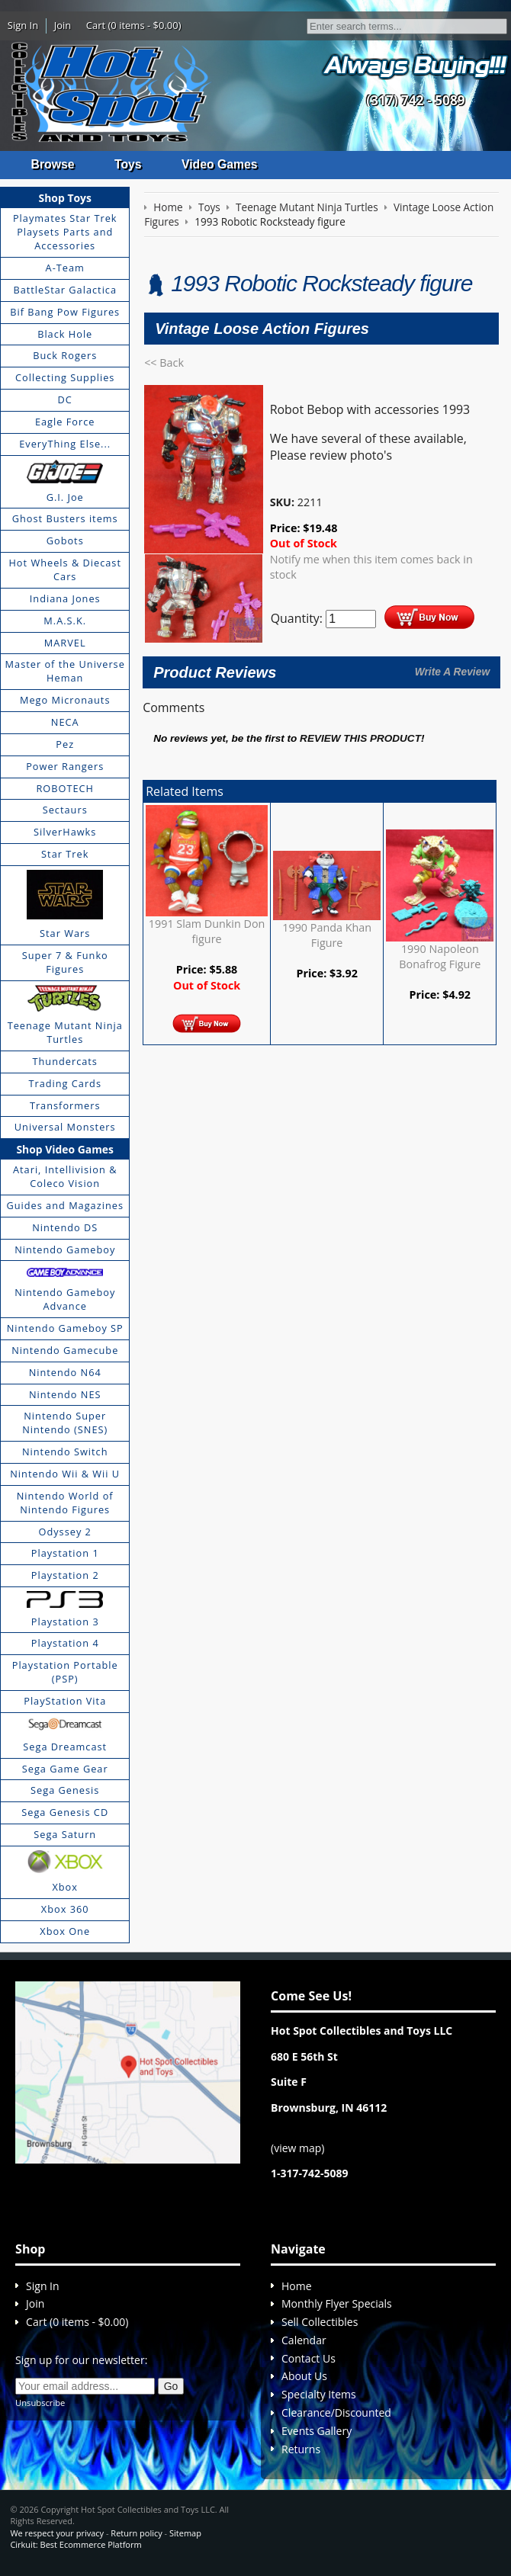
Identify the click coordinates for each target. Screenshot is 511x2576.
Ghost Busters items (65, 519)
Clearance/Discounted (336, 2413)
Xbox (65, 1887)
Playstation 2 (65, 1576)
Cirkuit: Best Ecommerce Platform (75, 2544)
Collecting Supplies (64, 378)
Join (63, 25)
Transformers (65, 1105)
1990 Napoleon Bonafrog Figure (439, 956)
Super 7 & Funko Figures (65, 963)
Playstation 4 (65, 1644)
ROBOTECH (64, 788)
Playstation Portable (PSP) (65, 1672)
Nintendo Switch (65, 1452)
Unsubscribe (40, 2403)
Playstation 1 (65, 1554)
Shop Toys (65, 198)
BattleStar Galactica (65, 290)
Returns (300, 2449)
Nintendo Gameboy (64, 1249)
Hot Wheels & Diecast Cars (64, 570)
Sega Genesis (65, 1791)
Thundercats (64, 1061)
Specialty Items (318, 2395)
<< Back (164, 363)
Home (296, 2286)
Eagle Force (65, 421)
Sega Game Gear (65, 1769)
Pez (65, 744)
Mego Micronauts (65, 700)
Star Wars (65, 934)
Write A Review (451, 672)
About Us (304, 2376)
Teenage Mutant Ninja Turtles (65, 1033)
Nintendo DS (65, 1227)
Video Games (221, 164)
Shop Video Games (65, 1149)
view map (297, 2148)
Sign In (23, 25)
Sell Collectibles (319, 2322)
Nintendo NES (65, 1394)
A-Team (65, 267)
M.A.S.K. (64, 620)
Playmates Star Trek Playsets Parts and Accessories (65, 232)
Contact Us (308, 2358)
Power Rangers (65, 766)
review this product (360, 739)
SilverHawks (65, 832)
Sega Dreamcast (65, 1746)
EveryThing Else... (65, 444)
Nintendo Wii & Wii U (65, 1474)
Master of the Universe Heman (65, 671)
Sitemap (185, 2533)
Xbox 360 (65, 1909)
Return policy (136, 2533)
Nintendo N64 (65, 1372)
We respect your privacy (57, 2533)
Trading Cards (64, 1083)
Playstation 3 (65, 1621)
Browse (53, 164)
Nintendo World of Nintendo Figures (65, 1502)
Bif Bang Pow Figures (65, 312)
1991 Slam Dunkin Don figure (207, 932)
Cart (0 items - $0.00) (134, 25)
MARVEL (65, 643)
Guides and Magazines (64, 1205)
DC (65, 400)
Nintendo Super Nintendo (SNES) (65, 1423)
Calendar (303, 2340)
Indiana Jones (65, 598)
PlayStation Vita (65, 1701)
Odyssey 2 (65, 1531)
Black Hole (64, 334)
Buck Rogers (65, 356)
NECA (65, 723)
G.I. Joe (65, 497)
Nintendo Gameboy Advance (64, 1300)
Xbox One (65, 1931)
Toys (129, 164)
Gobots (65, 541)
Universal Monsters (65, 1127)
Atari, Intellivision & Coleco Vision (65, 1177)
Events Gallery (316, 2431)
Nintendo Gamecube (64, 1350)
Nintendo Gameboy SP (65, 1329)
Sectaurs (65, 810)
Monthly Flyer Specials (336, 2304)
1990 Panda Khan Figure (326, 935)
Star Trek (64, 854)
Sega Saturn (65, 1835)
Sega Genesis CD (64, 1813)
